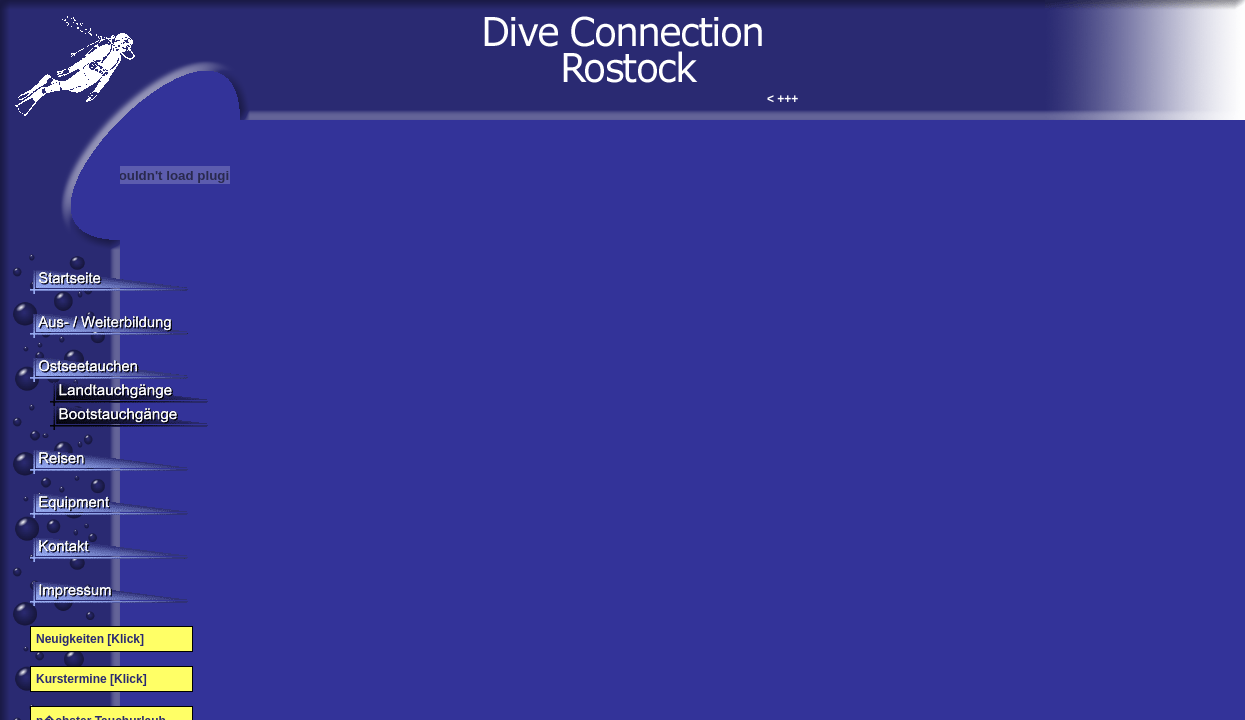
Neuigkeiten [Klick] (90, 639)
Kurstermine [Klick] (91, 679)
